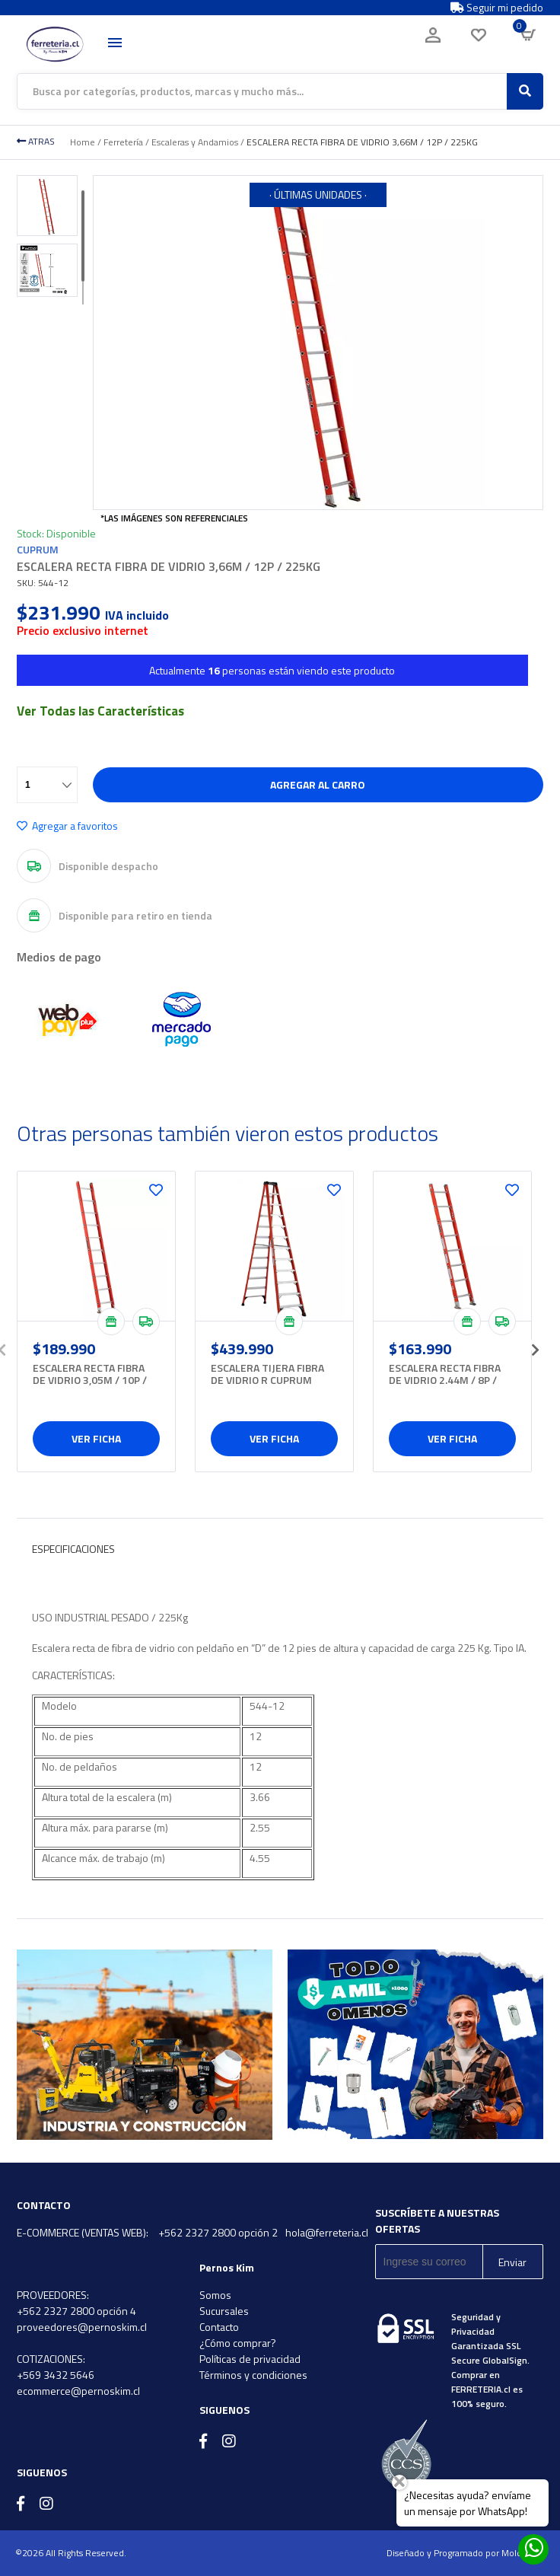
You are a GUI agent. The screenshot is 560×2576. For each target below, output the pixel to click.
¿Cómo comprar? (237, 2343)
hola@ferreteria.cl (326, 2232)
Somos (215, 2295)
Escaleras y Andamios (194, 142)
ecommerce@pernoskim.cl (78, 2391)
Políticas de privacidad (250, 2359)
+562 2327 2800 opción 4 (76, 2311)
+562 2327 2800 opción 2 (218, 2232)
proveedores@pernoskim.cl (82, 2327)
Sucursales (224, 2311)
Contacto (219, 2327)
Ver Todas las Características (100, 711)
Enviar (512, 2262)
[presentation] (535, 1345)
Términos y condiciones (253, 2375)
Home (82, 142)
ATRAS (36, 141)
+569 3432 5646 (55, 2375)
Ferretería (123, 142)
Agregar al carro (317, 784)
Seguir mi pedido (496, 7)
